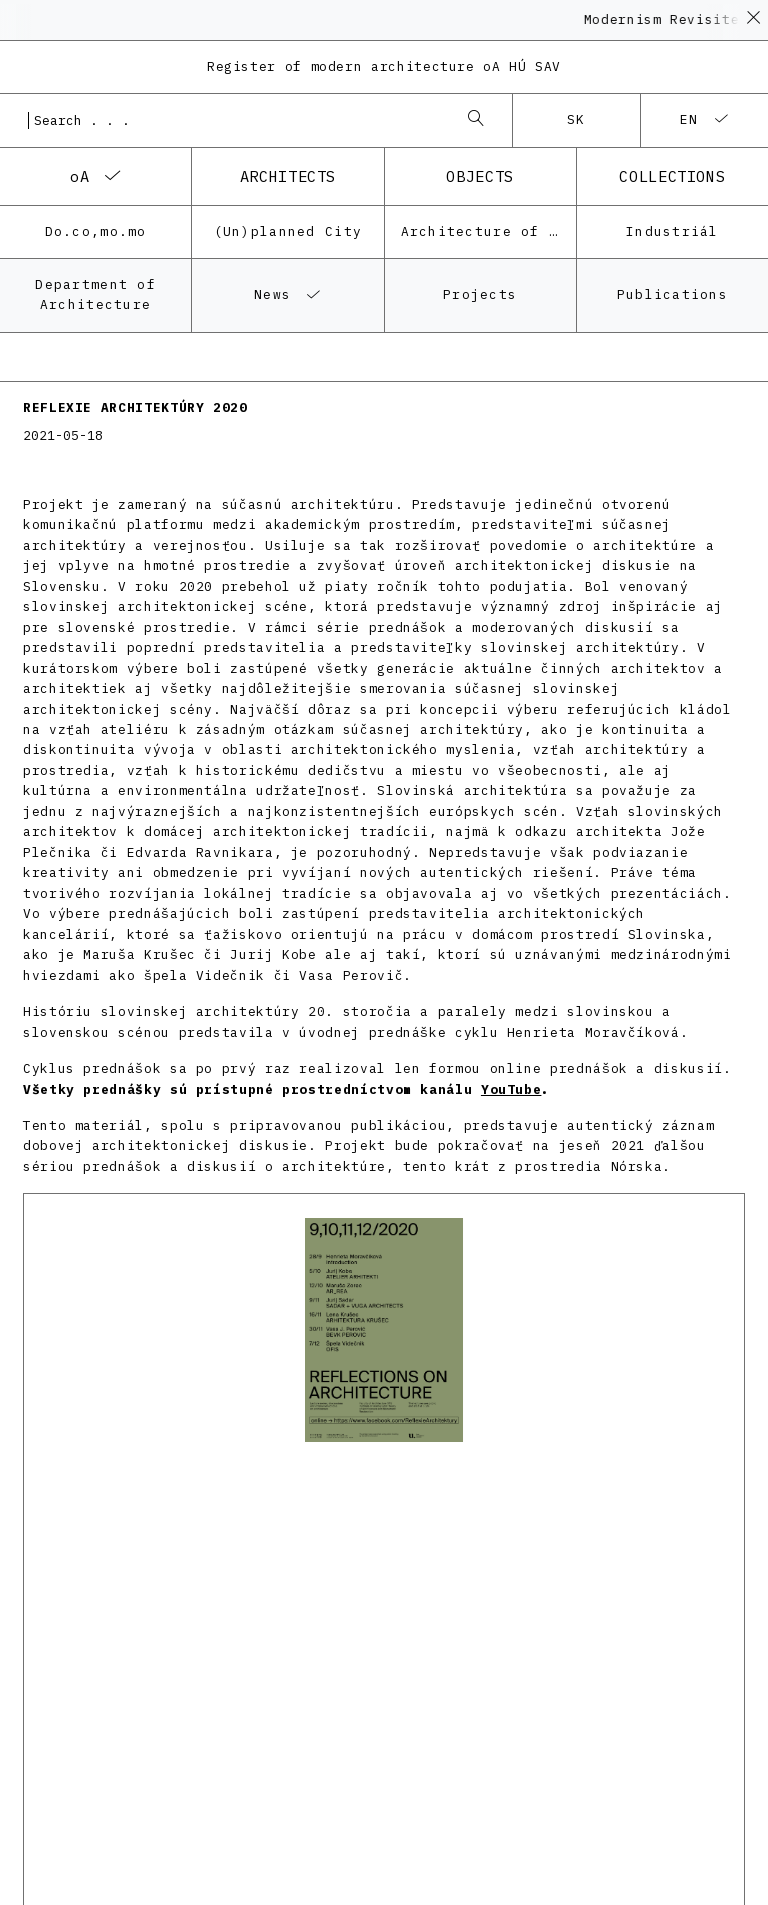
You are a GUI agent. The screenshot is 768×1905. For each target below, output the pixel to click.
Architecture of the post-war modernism (488, 231)
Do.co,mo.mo (96, 231)
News (272, 294)
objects (479, 176)
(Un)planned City (288, 231)
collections (672, 176)
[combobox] (236, 120)
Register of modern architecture (384, 66)
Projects (480, 294)
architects (288, 176)
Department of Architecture (95, 294)
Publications (672, 294)
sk (576, 119)
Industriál (672, 231)
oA (79, 176)
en (689, 119)
